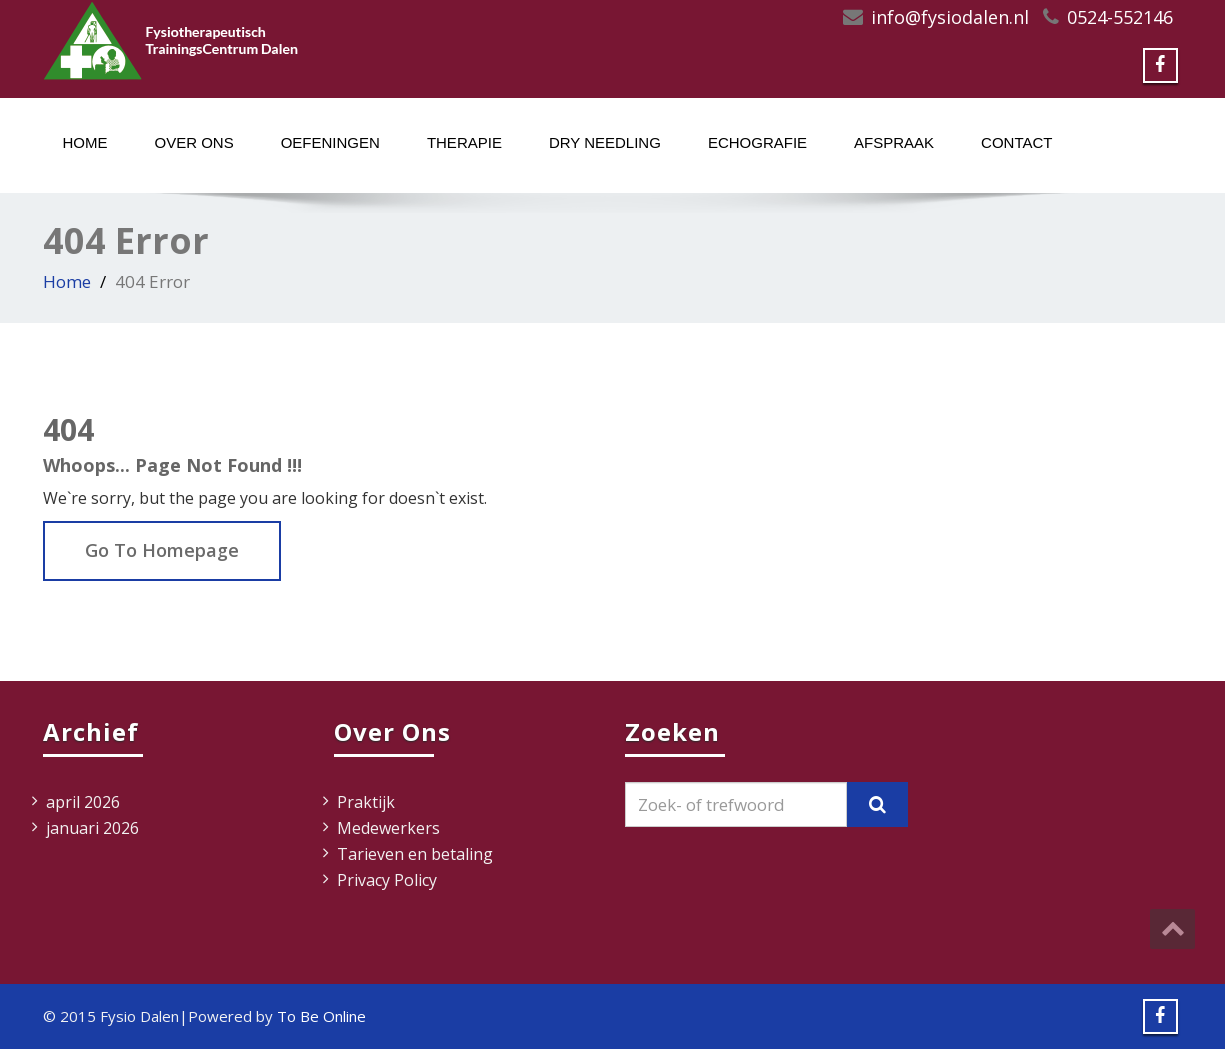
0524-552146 (1120, 17)
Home (85, 142)
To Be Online (321, 1016)
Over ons (194, 142)
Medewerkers (388, 828)
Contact (1016, 142)
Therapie (464, 142)
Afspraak (894, 142)
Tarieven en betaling (415, 854)
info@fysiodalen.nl (950, 17)
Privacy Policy (387, 880)
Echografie (757, 142)
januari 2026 (92, 828)
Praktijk (366, 802)
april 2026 (83, 802)
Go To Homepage (162, 550)
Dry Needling (605, 142)
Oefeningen (330, 142)
